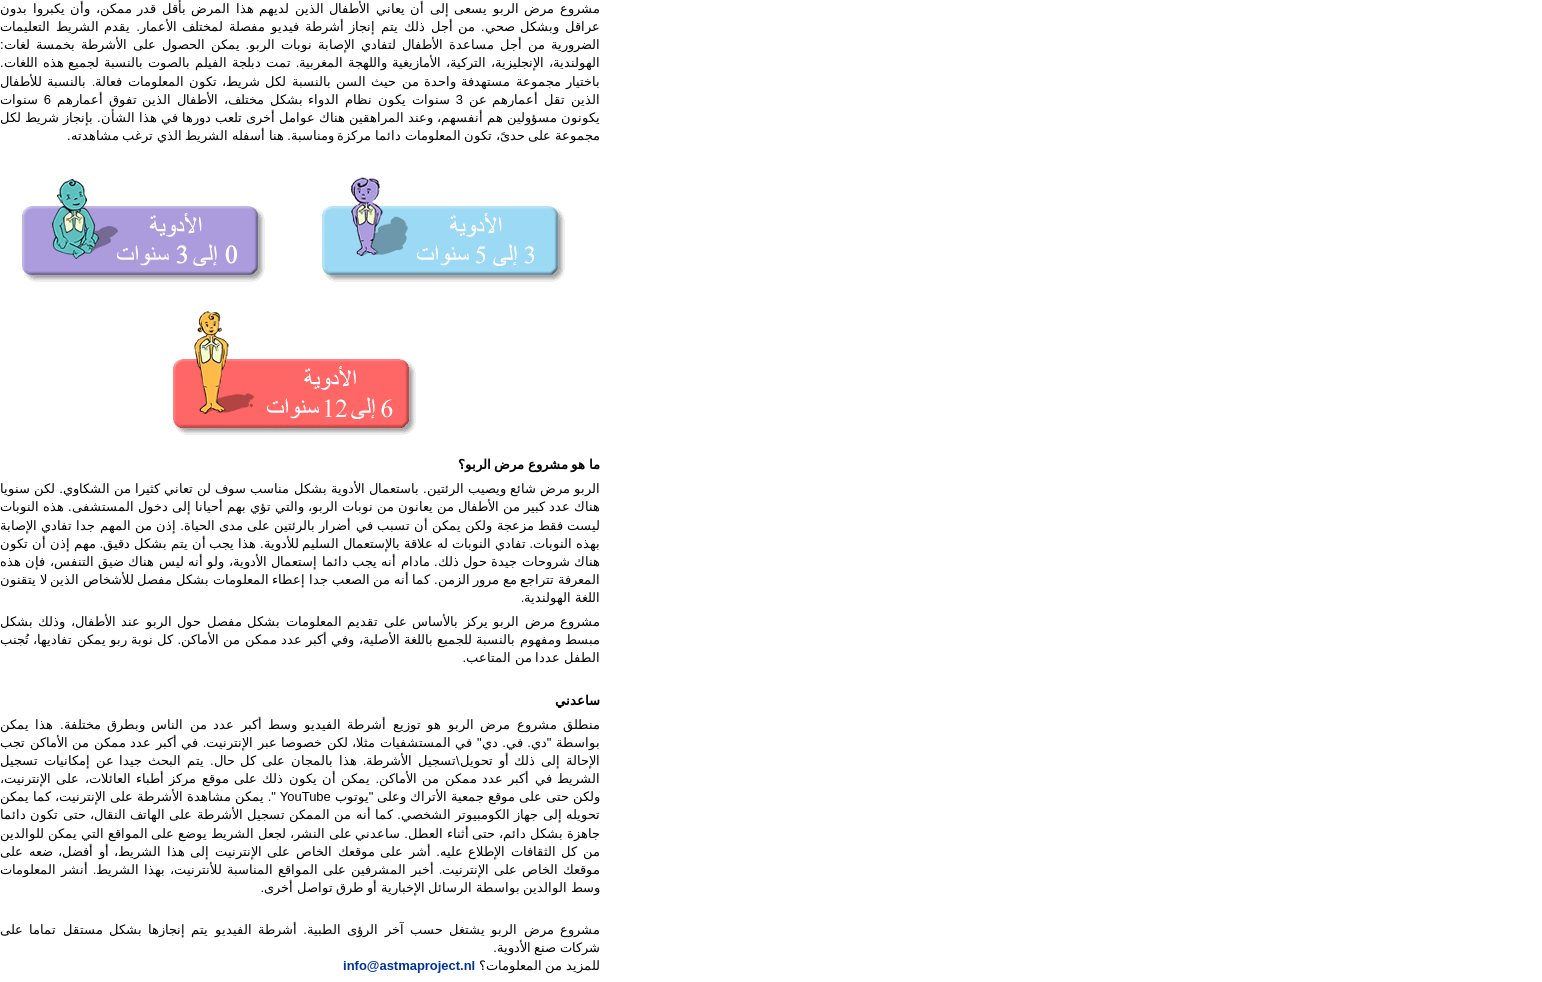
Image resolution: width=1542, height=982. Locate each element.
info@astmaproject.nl (409, 965)
